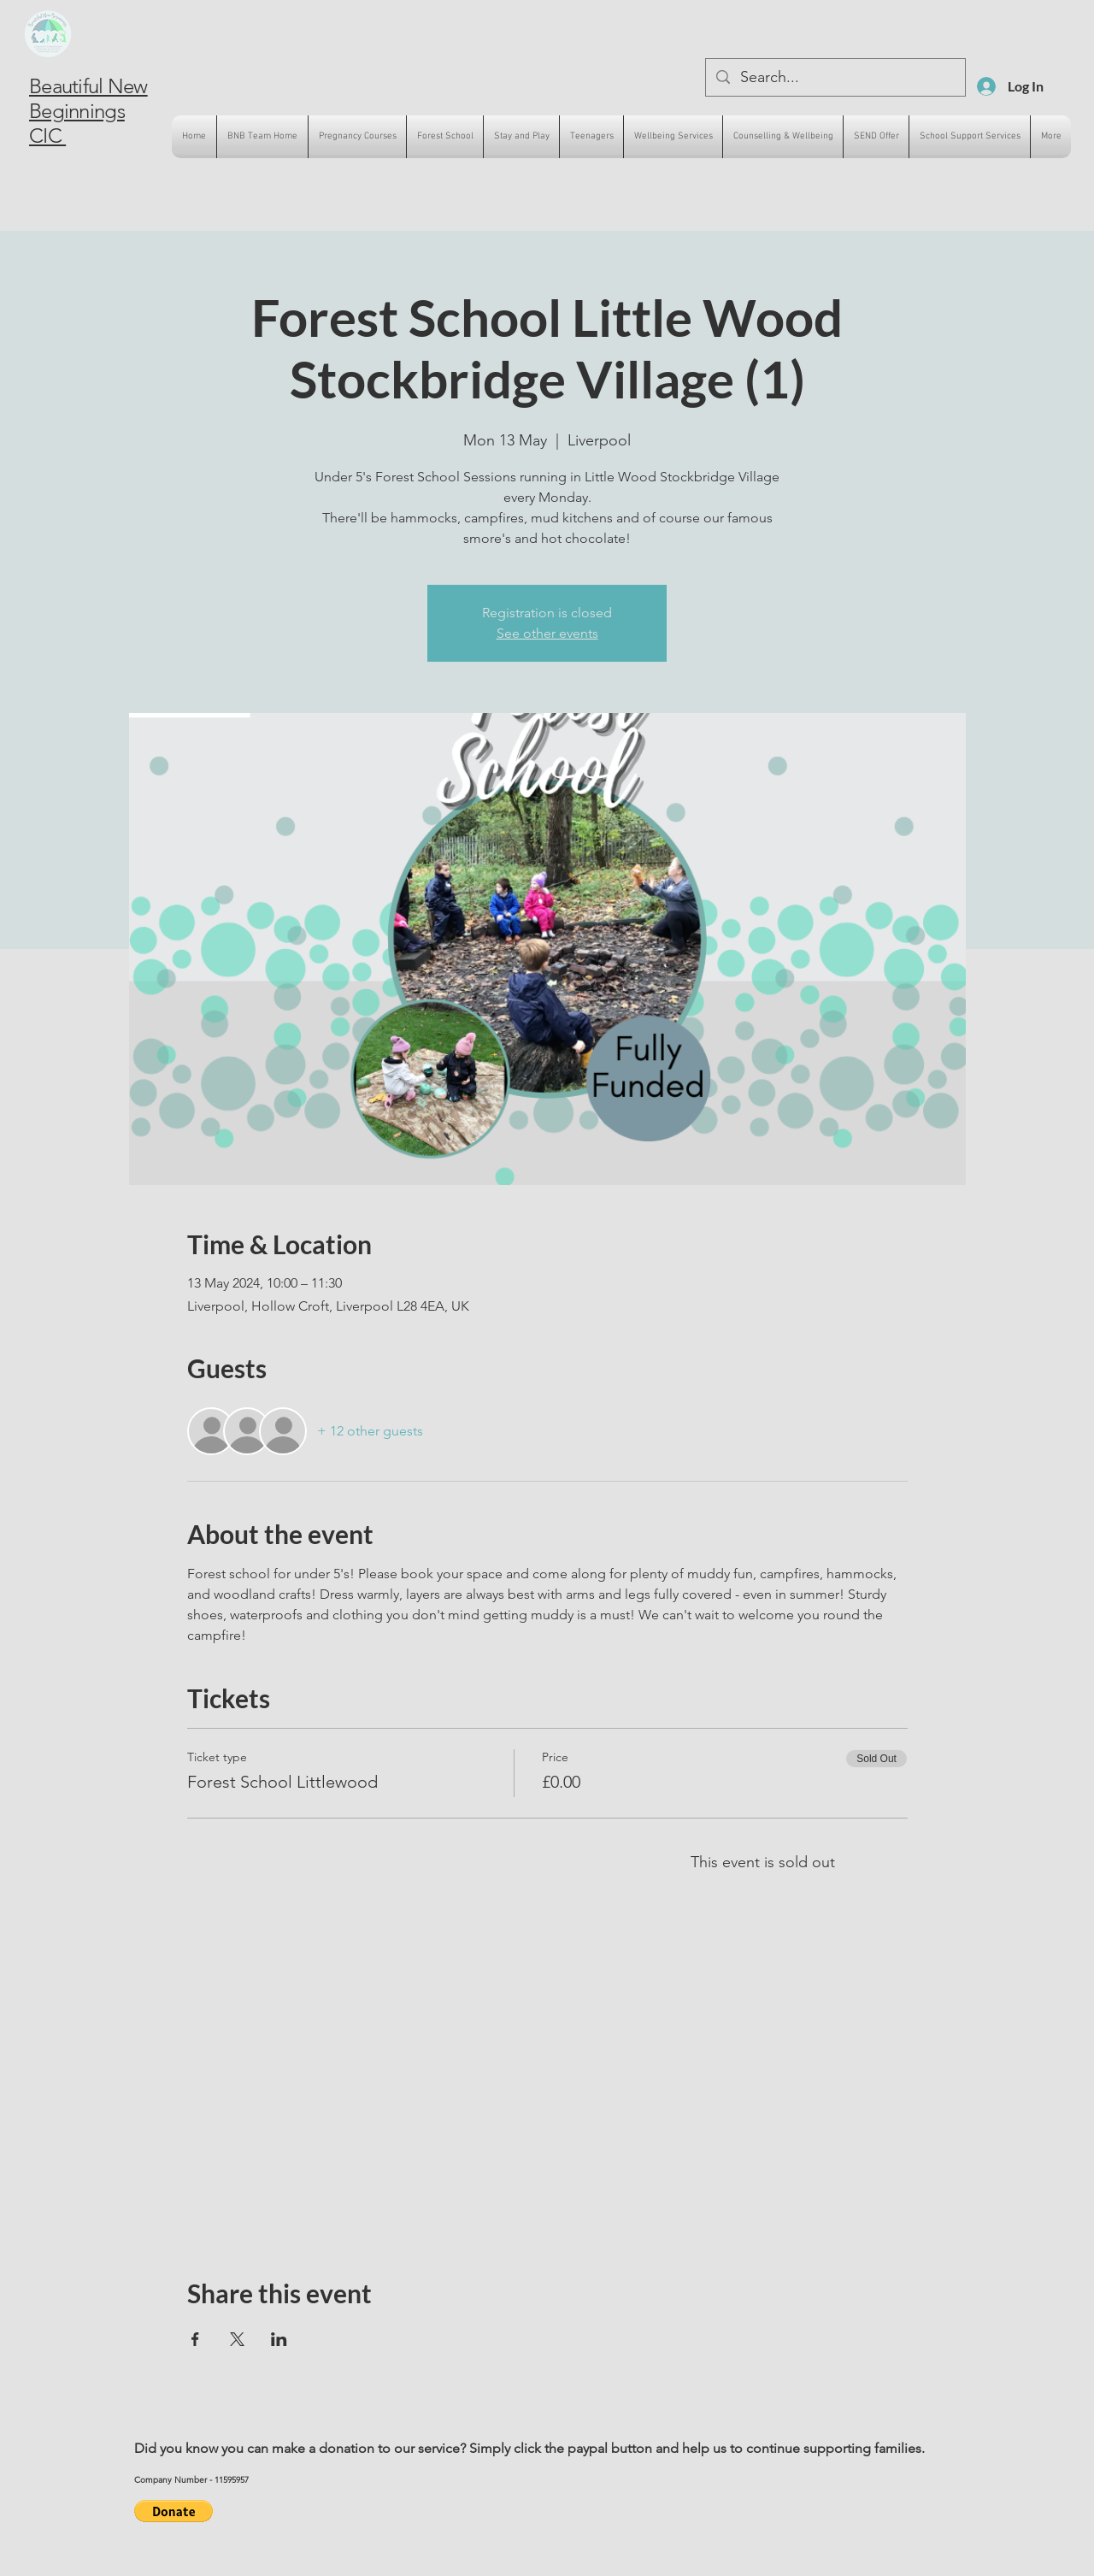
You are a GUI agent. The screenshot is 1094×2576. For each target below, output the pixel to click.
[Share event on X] (237, 2339)
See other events (547, 633)
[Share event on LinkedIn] (279, 2339)
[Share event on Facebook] (195, 2339)
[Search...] (834, 77)
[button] (173, 2511)
